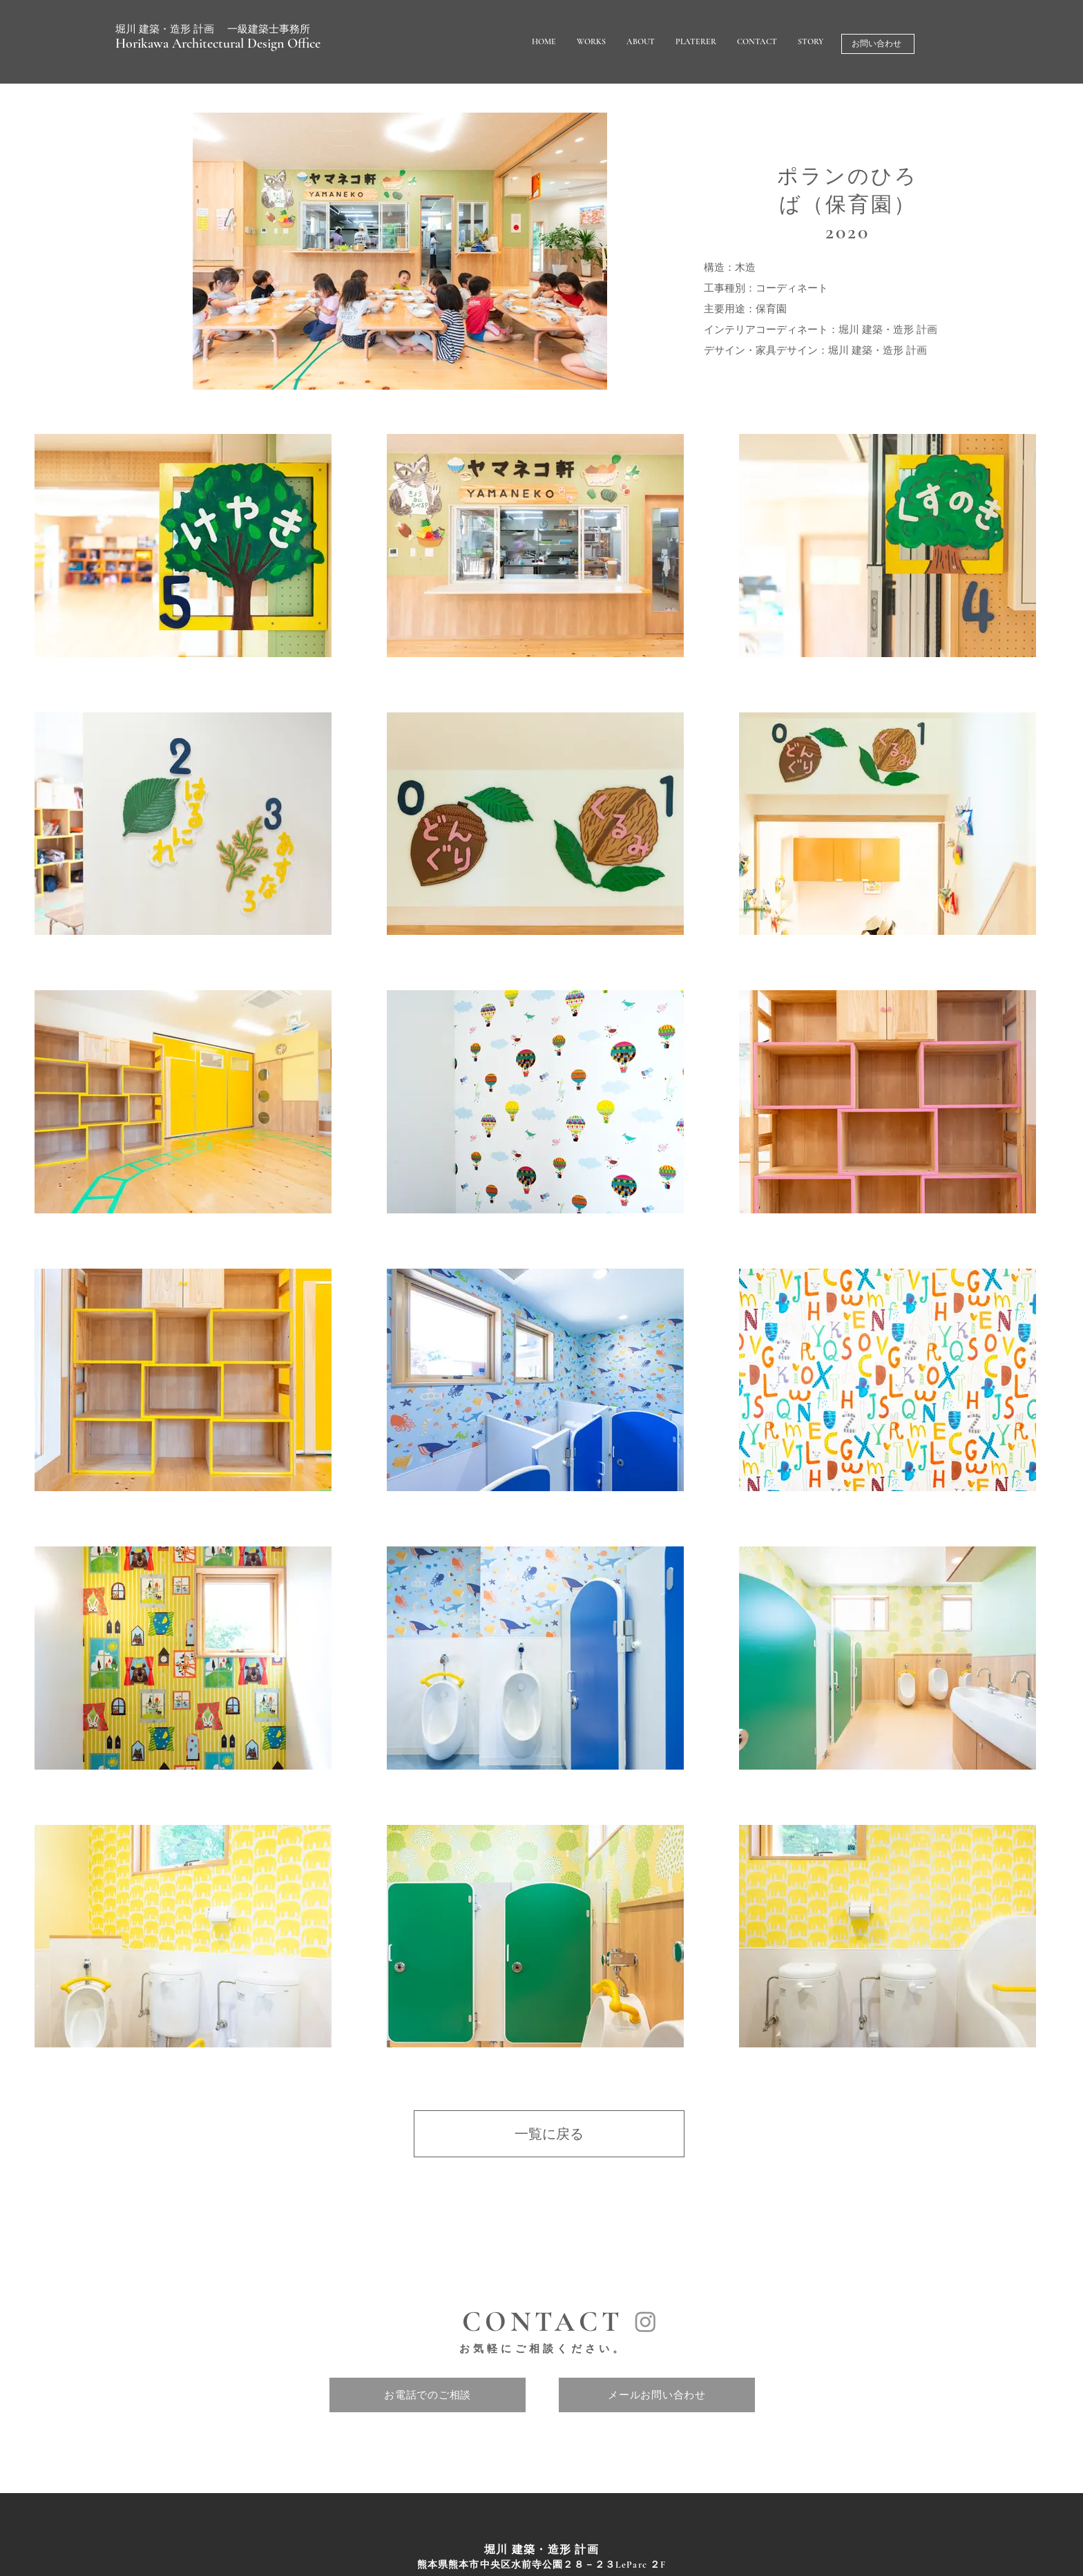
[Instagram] (645, 2321)
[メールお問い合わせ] (657, 2395)
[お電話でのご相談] (427, 2395)
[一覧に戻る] (549, 2133)
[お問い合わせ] (877, 44)
